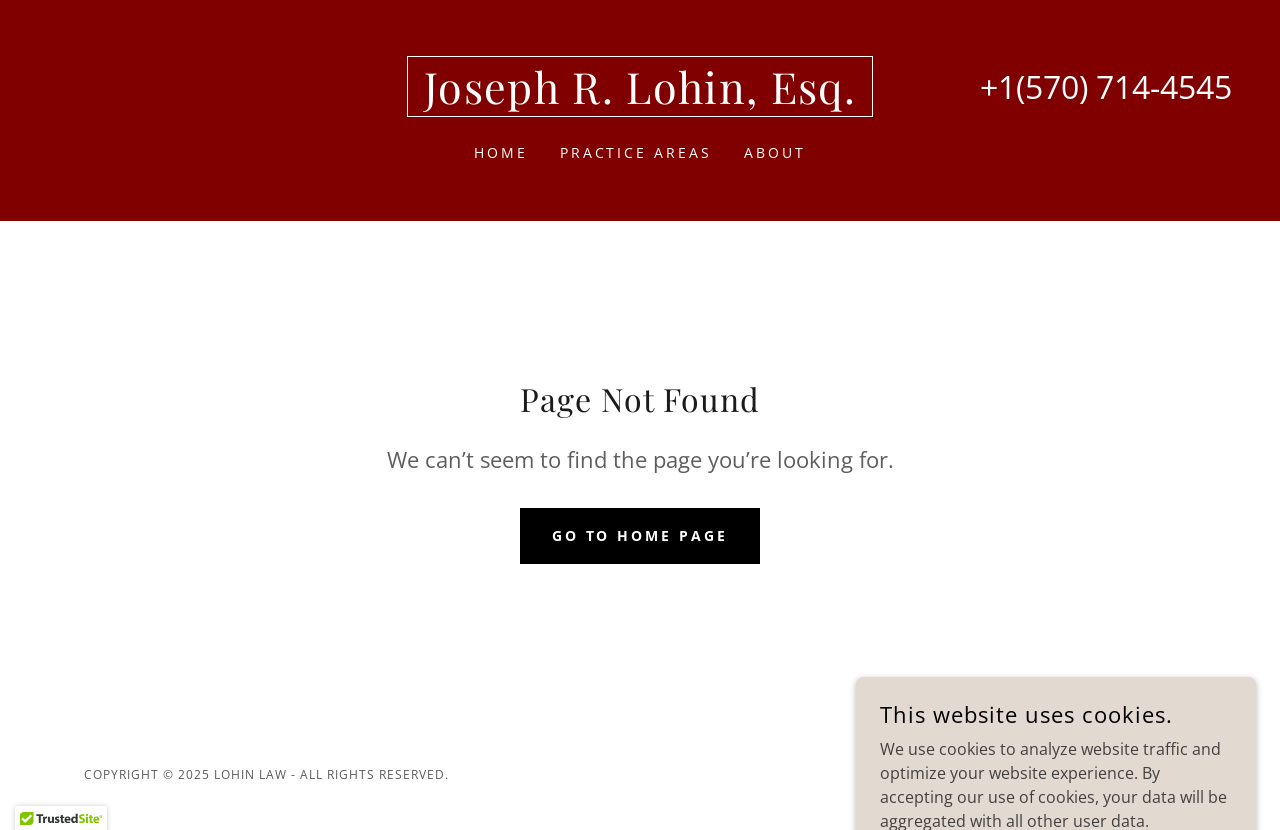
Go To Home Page (640, 535)
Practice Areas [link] (636, 152)
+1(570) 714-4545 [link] (1106, 86)
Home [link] (501, 152)
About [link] (775, 152)
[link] (640, 98)
